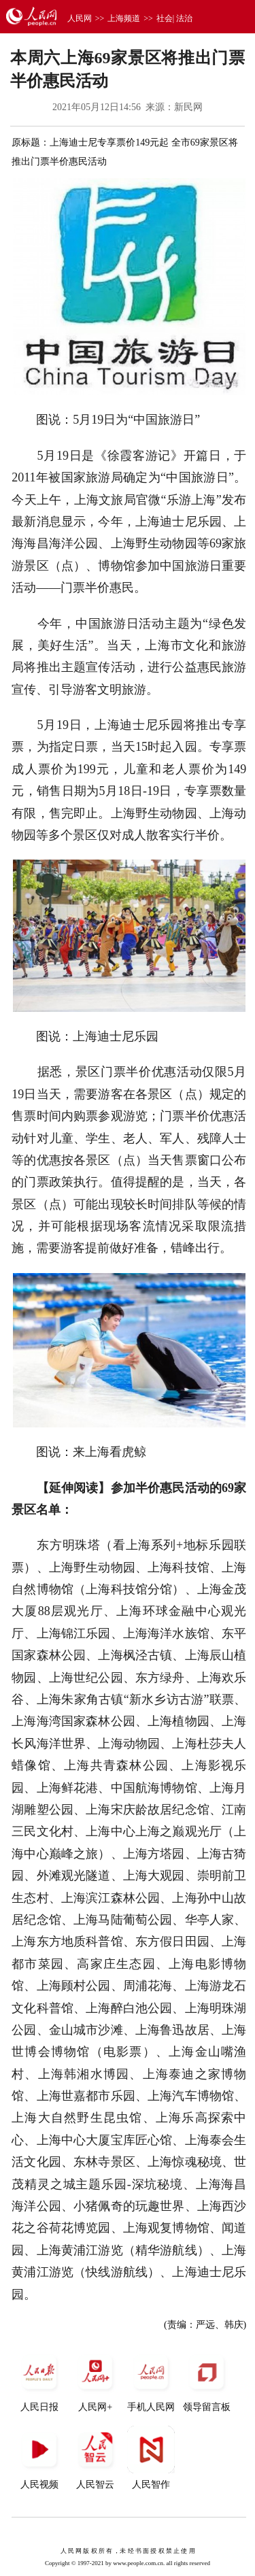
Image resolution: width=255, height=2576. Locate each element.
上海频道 (123, 18)
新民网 (188, 107)
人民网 (79, 18)
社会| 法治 (174, 18)
